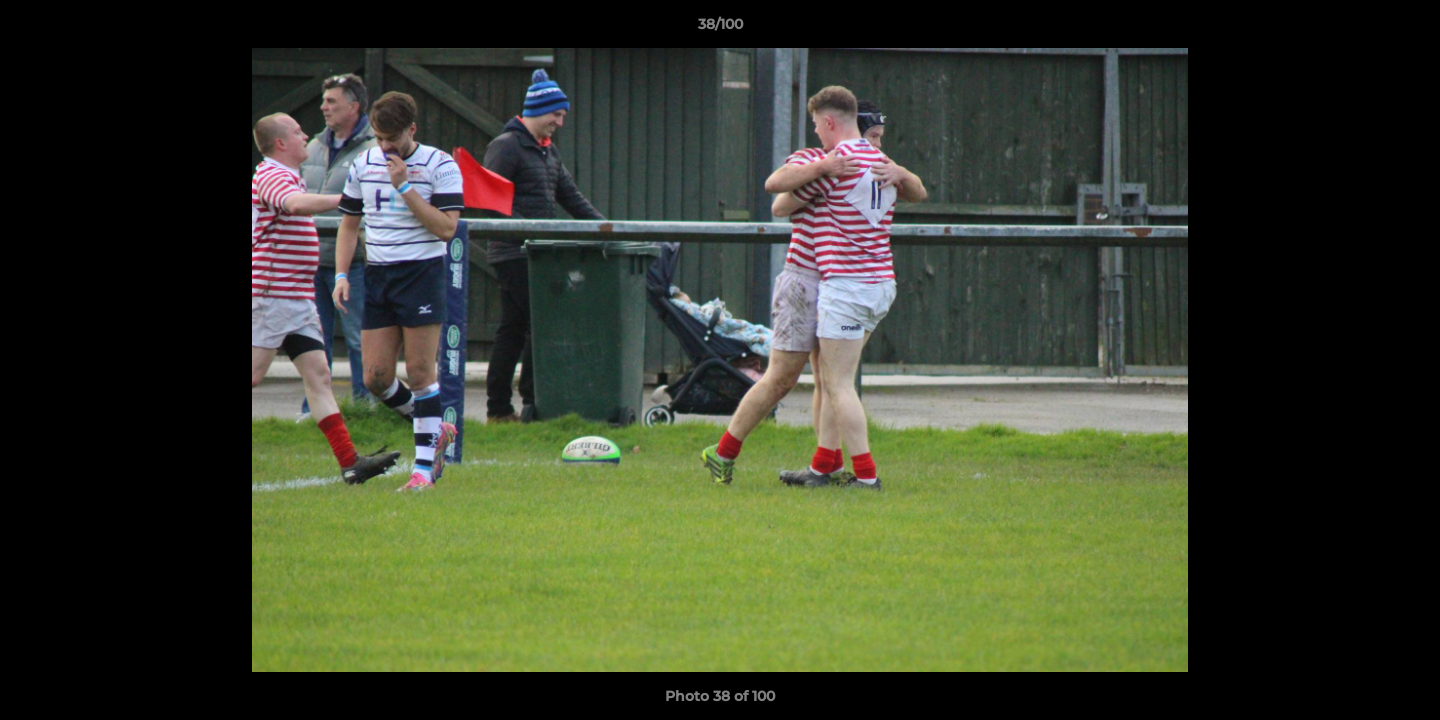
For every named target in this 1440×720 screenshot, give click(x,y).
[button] (1404, 29)
